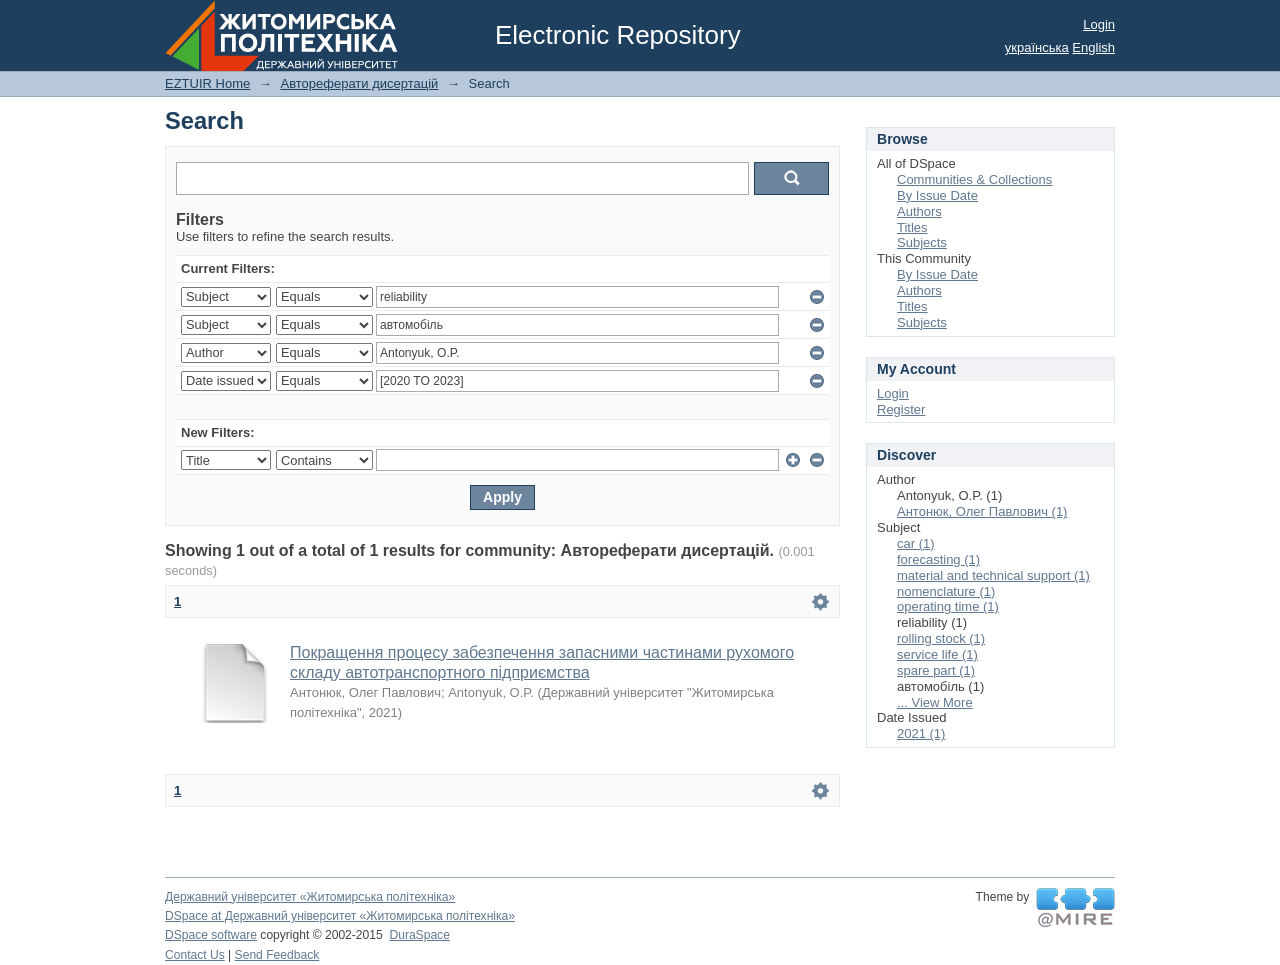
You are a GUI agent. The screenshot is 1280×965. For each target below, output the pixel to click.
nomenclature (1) (946, 591)
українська (1037, 47)
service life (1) (937, 654)
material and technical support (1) (993, 575)
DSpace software (211, 935)
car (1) (916, 543)
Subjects (922, 242)
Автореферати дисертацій (359, 83)
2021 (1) (921, 733)
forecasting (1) (938, 559)
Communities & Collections (974, 179)
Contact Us (195, 955)
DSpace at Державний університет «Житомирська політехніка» (340, 916)
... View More (935, 702)
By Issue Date (937, 195)
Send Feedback (277, 955)
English (1093, 47)
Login (1099, 24)
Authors (919, 211)
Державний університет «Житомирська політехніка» (310, 897)
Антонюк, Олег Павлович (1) (982, 511)
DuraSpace (419, 935)
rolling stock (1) (941, 638)
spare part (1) (936, 670)
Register (901, 409)
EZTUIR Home (207, 83)
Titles (912, 227)
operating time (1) (948, 606)
